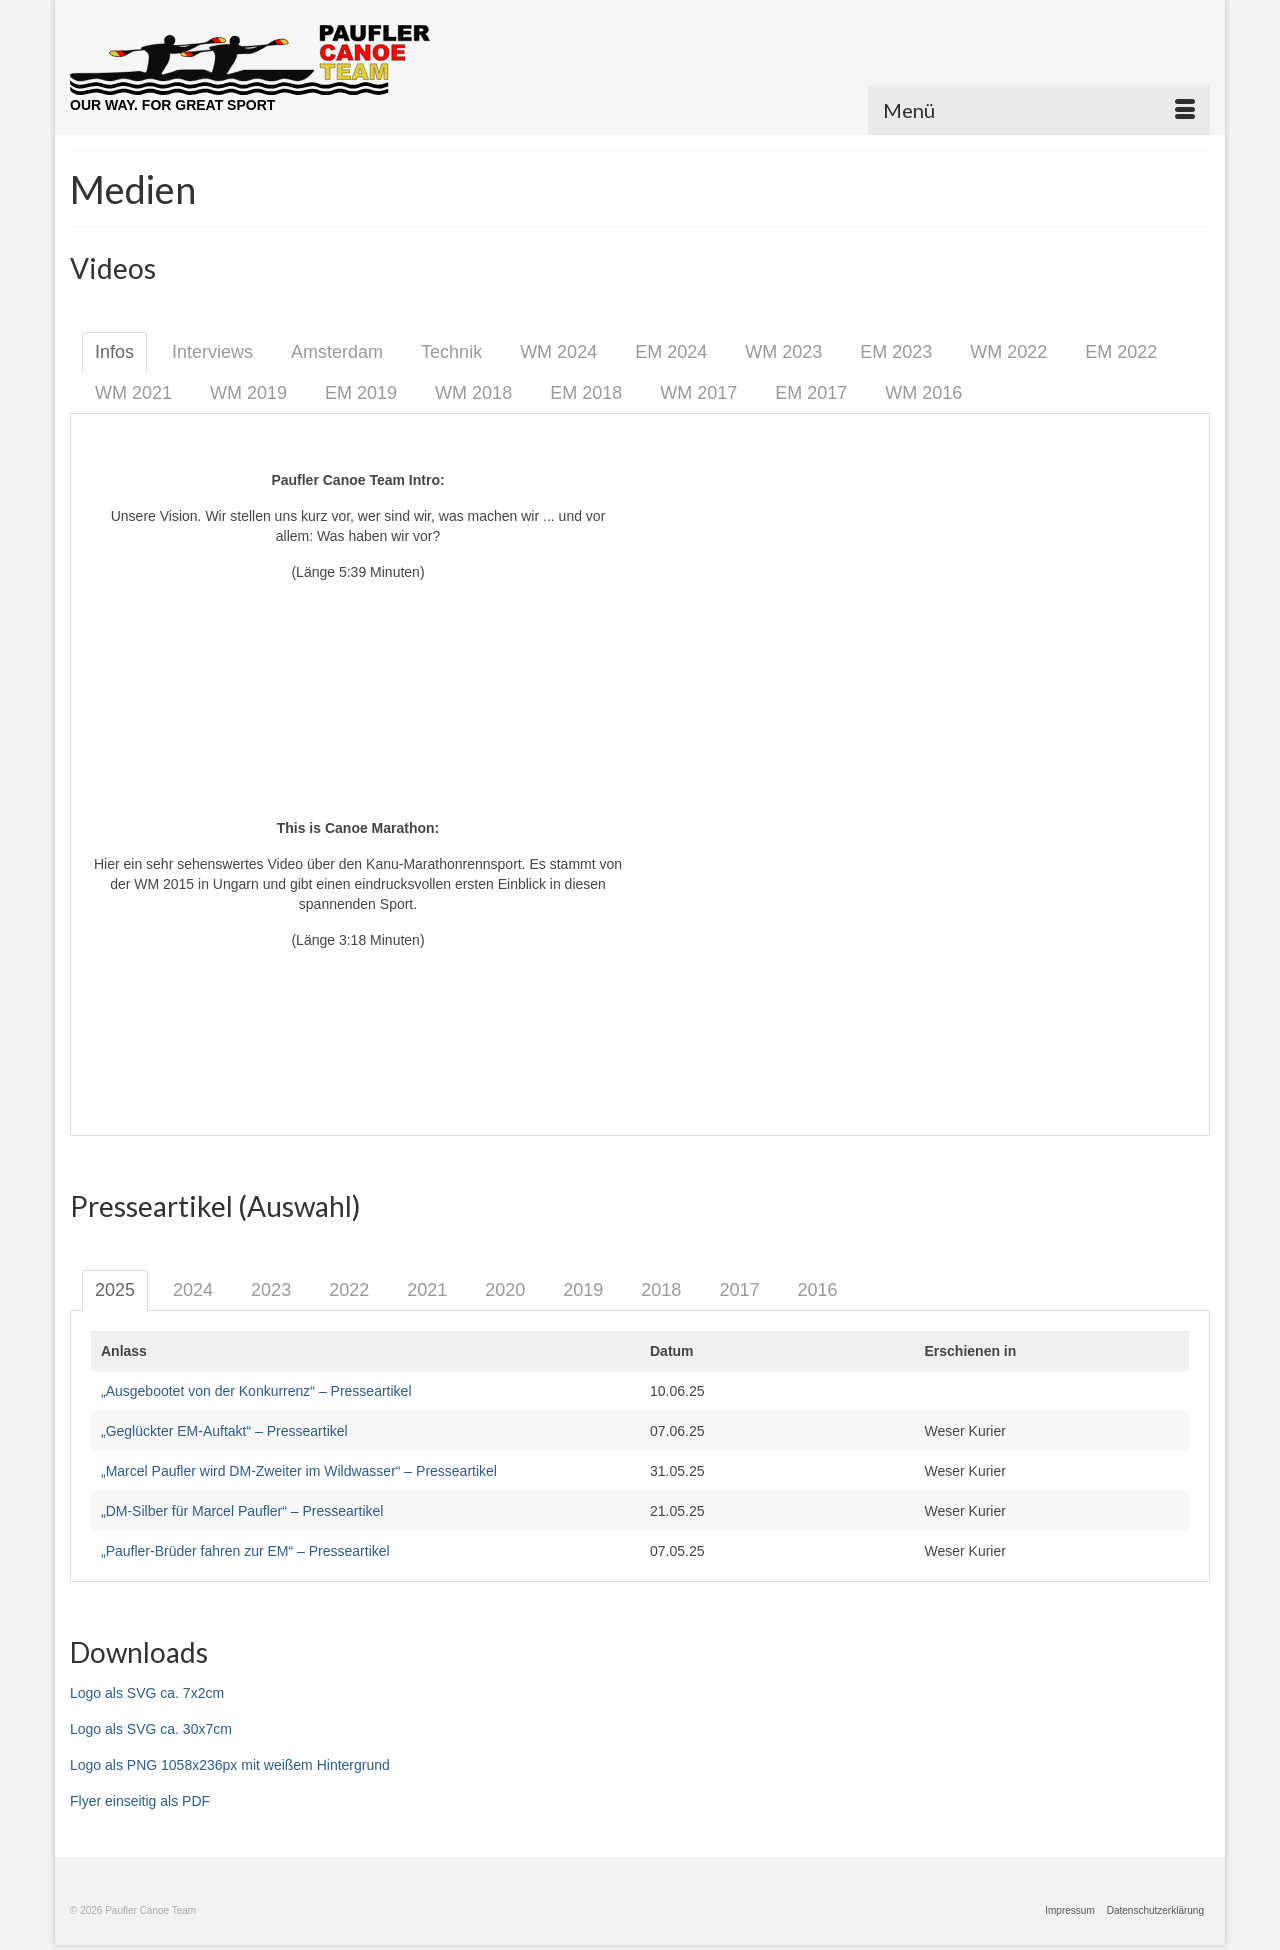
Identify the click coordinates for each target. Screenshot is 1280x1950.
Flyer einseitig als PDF (140, 1801)
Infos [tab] (114, 352)
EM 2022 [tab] (1121, 352)
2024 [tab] (193, 1290)
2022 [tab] (349, 1290)
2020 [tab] (505, 1290)
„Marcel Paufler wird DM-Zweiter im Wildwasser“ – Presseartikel (299, 1471)
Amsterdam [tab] (337, 352)
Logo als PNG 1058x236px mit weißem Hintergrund (230, 1765)
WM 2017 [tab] (698, 393)
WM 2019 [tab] (248, 393)
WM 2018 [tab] (473, 393)
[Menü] (1039, 110)
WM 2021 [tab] (133, 393)
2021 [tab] (427, 1290)
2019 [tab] (583, 1290)
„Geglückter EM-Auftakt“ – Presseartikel (224, 1431)
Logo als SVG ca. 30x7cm (151, 1729)
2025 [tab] (115, 1290)
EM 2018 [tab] (586, 393)
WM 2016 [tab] (923, 393)
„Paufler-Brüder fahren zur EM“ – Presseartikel (245, 1551)
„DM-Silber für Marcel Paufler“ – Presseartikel (242, 1511)
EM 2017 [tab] (811, 393)
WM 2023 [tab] (783, 352)
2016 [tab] (817, 1290)
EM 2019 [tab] (361, 393)
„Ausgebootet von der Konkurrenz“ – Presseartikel (256, 1391)
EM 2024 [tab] (671, 352)
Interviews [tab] (212, 352)
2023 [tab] (271, 1290)
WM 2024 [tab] (558, 352)
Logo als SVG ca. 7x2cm (147, 1693)
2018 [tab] (661, 1290)
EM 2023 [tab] (896, 352)
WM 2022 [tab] (1008, 352)
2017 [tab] (739, 1290)
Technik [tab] (451, 352)
